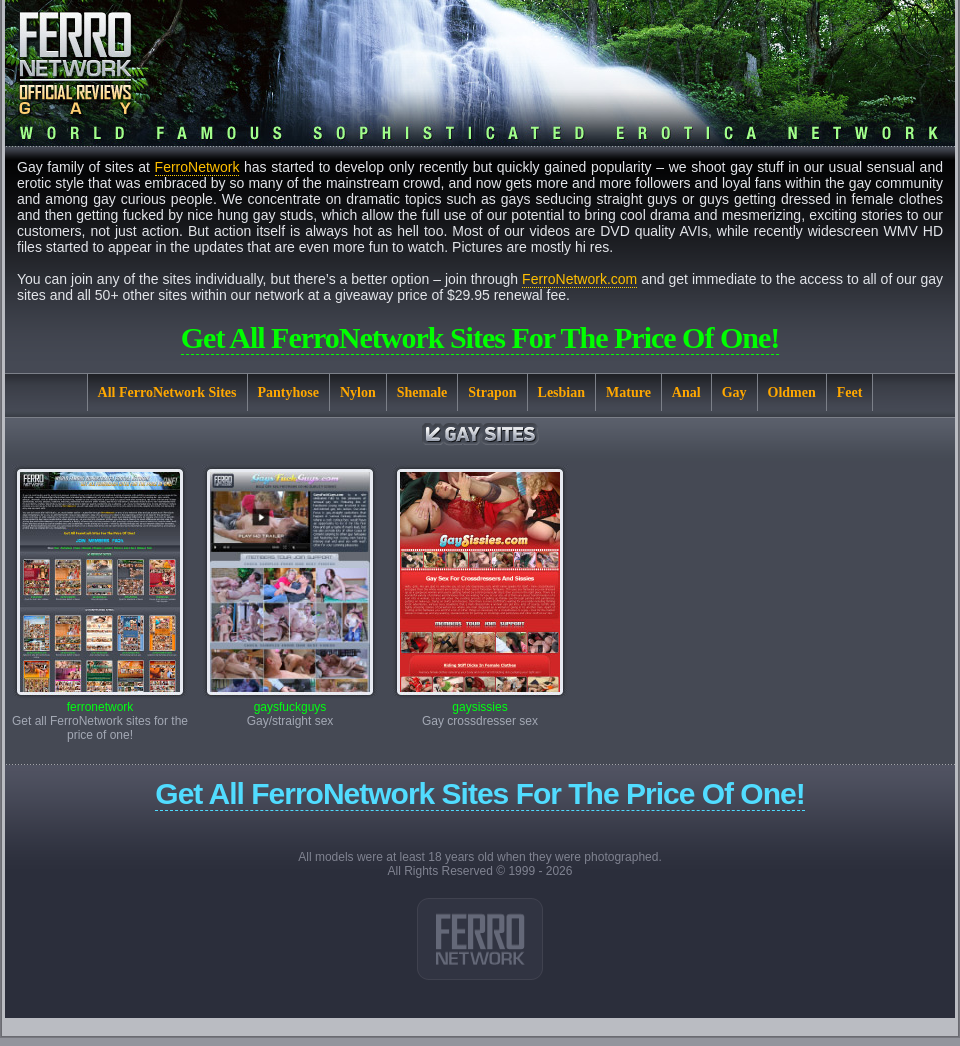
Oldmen (792, 392)
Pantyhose (288, 392)
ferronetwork (100, 701)
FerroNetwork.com (579, 279)
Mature (628, 392)
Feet (850, 392)
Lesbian (561, 392)
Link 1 (480, 939)
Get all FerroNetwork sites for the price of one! (480, 337)
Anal (686, 392)
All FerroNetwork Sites (167, 392)
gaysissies (480, 701)
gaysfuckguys (290, 701)
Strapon (492, 392)
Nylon (358, 392)
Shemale (422, 392)
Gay (734, 392)
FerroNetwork (197, 167)
